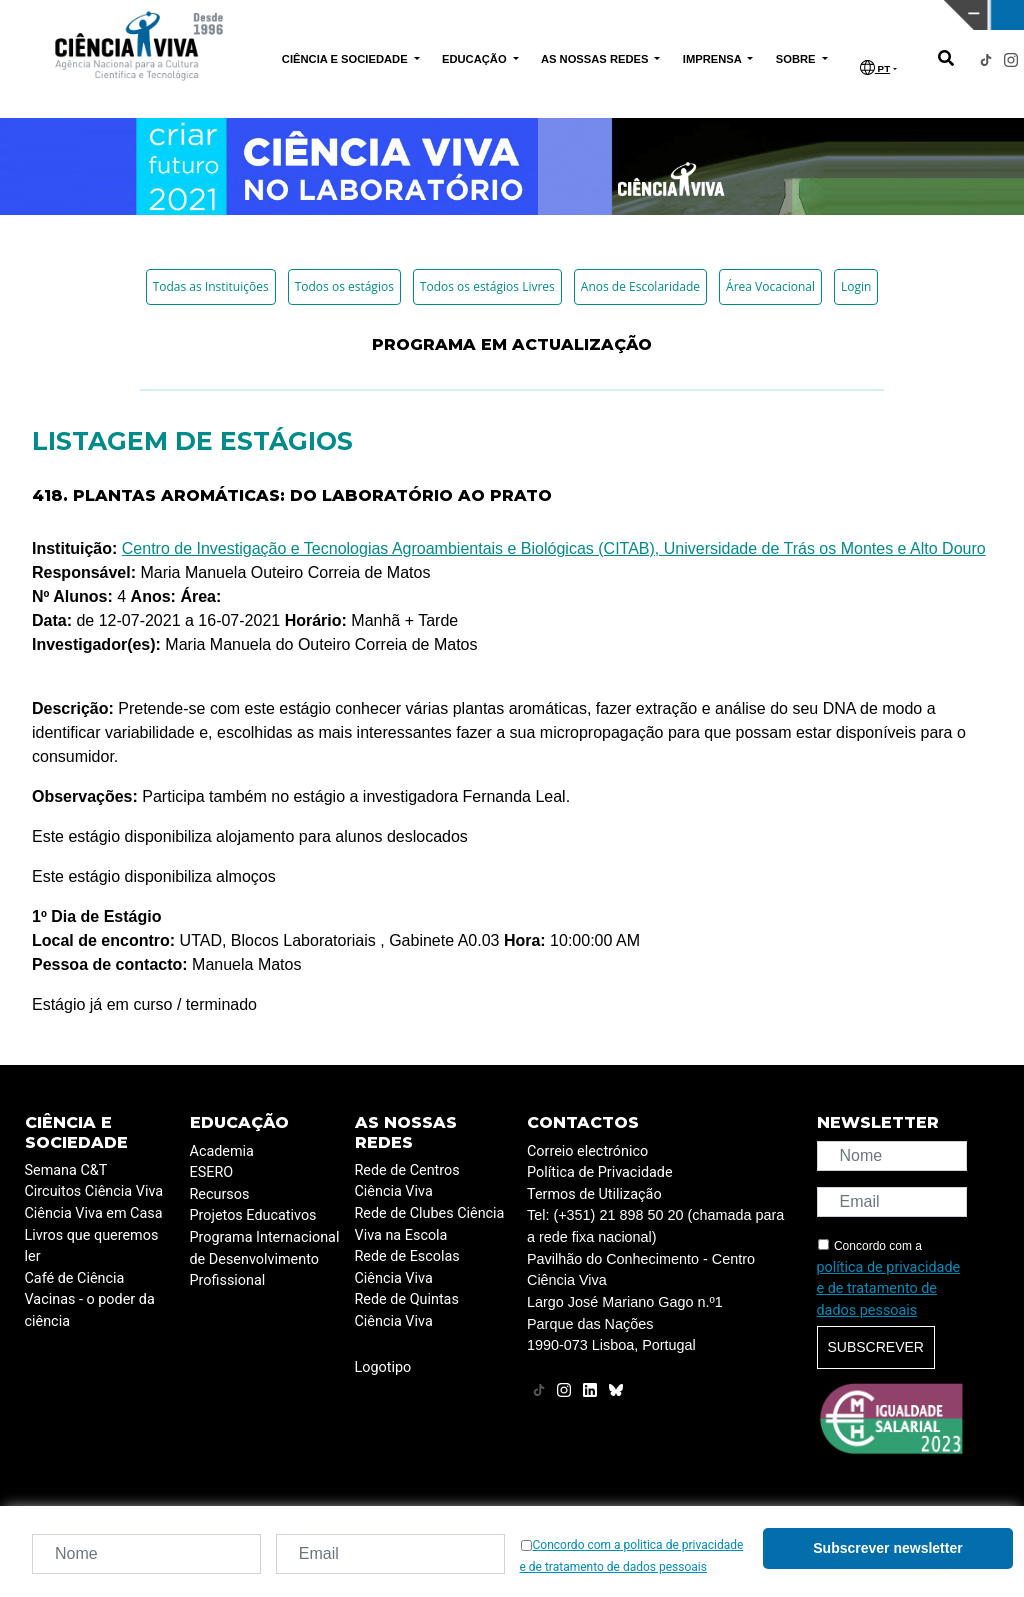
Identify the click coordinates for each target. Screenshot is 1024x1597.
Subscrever (876, 1347)
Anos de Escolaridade (640, 286)
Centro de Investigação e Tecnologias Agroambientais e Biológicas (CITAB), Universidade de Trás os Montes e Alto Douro (554, 548)
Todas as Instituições (211, 286)
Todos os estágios (344, 286)
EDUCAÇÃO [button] (476, 59)
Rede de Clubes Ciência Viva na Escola (430, 1224)
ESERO (212, 1172)
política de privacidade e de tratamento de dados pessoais (889, 1289)
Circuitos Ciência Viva (94, 1191)
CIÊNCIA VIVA (714, 15)
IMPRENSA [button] (714, 59)
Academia (222, 1151)
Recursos (220, 1194)
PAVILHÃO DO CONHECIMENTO (482, 13)
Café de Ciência (75, 1278)
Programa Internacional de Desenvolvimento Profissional (265, 1259)
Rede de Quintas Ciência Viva (407, 1310)
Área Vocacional (770, 286)
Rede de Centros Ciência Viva (407, 1181)
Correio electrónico (587, 1151)
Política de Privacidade (600, 1172)
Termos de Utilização (594, 1194)
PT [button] (875, 67)
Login (856, 286)
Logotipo (383, 1367)
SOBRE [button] (797, 59)
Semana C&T (66, 1170)
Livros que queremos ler (92, 1246)
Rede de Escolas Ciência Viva (407, 1267)
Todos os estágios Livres (487, 286)
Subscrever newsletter (887, 1548)
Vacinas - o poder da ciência (90, 1310)
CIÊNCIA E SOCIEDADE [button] (346, 59)
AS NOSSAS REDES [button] (596, 59)
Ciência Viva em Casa (94, 1213)
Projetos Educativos (253, 1215)
